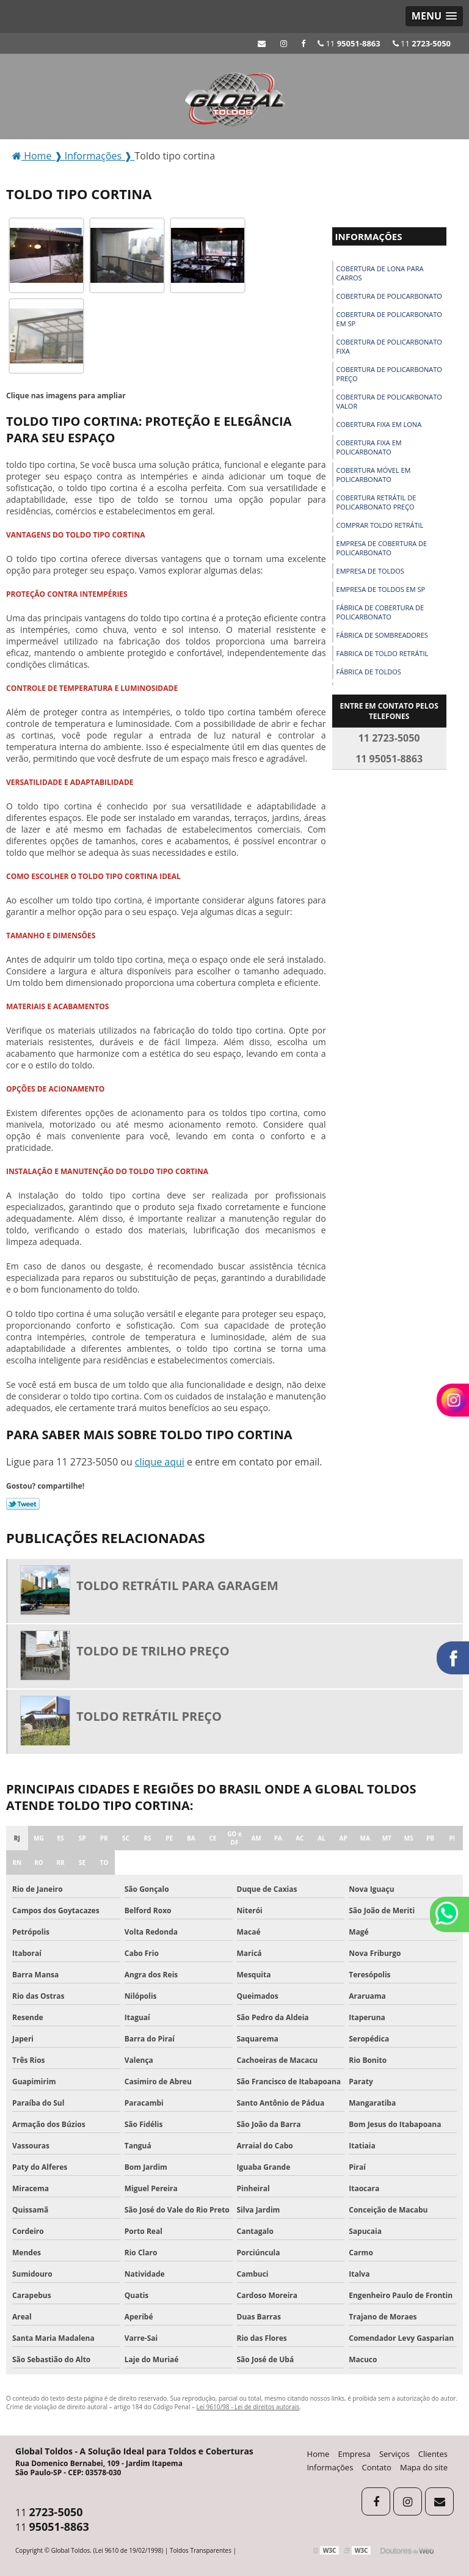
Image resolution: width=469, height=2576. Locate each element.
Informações (368, 236)
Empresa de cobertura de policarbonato (381, 548)
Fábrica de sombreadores (382, 635)
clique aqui (159, 1462)
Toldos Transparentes (200, 2550)
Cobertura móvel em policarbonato (373, 474)
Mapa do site (424, 2467)
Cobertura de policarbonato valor (389, 401)
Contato (376, 2467)
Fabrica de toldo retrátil (382, 653)
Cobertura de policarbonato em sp (389, 319)
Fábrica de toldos (368, 671)
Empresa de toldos (370, 570)
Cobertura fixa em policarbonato (369, 447)
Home (318, 2453)
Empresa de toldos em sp (381, 589)
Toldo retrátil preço (149, 1716)
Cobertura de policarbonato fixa (389, 346)
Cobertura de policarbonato (389, 296)
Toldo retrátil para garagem (177, 1585)
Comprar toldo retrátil (380, 525)
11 (422, 43)
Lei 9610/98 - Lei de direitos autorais (248, 2407)
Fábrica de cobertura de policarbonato (380, 612)
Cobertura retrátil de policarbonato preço (376, 502)
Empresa (354, 2453)
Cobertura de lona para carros (380, 273)
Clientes (433, 2453)
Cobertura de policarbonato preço (389, 374)
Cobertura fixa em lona (379, 424)
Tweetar (23, 1504)
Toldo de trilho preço (153, 1651)
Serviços (394, 2453)
